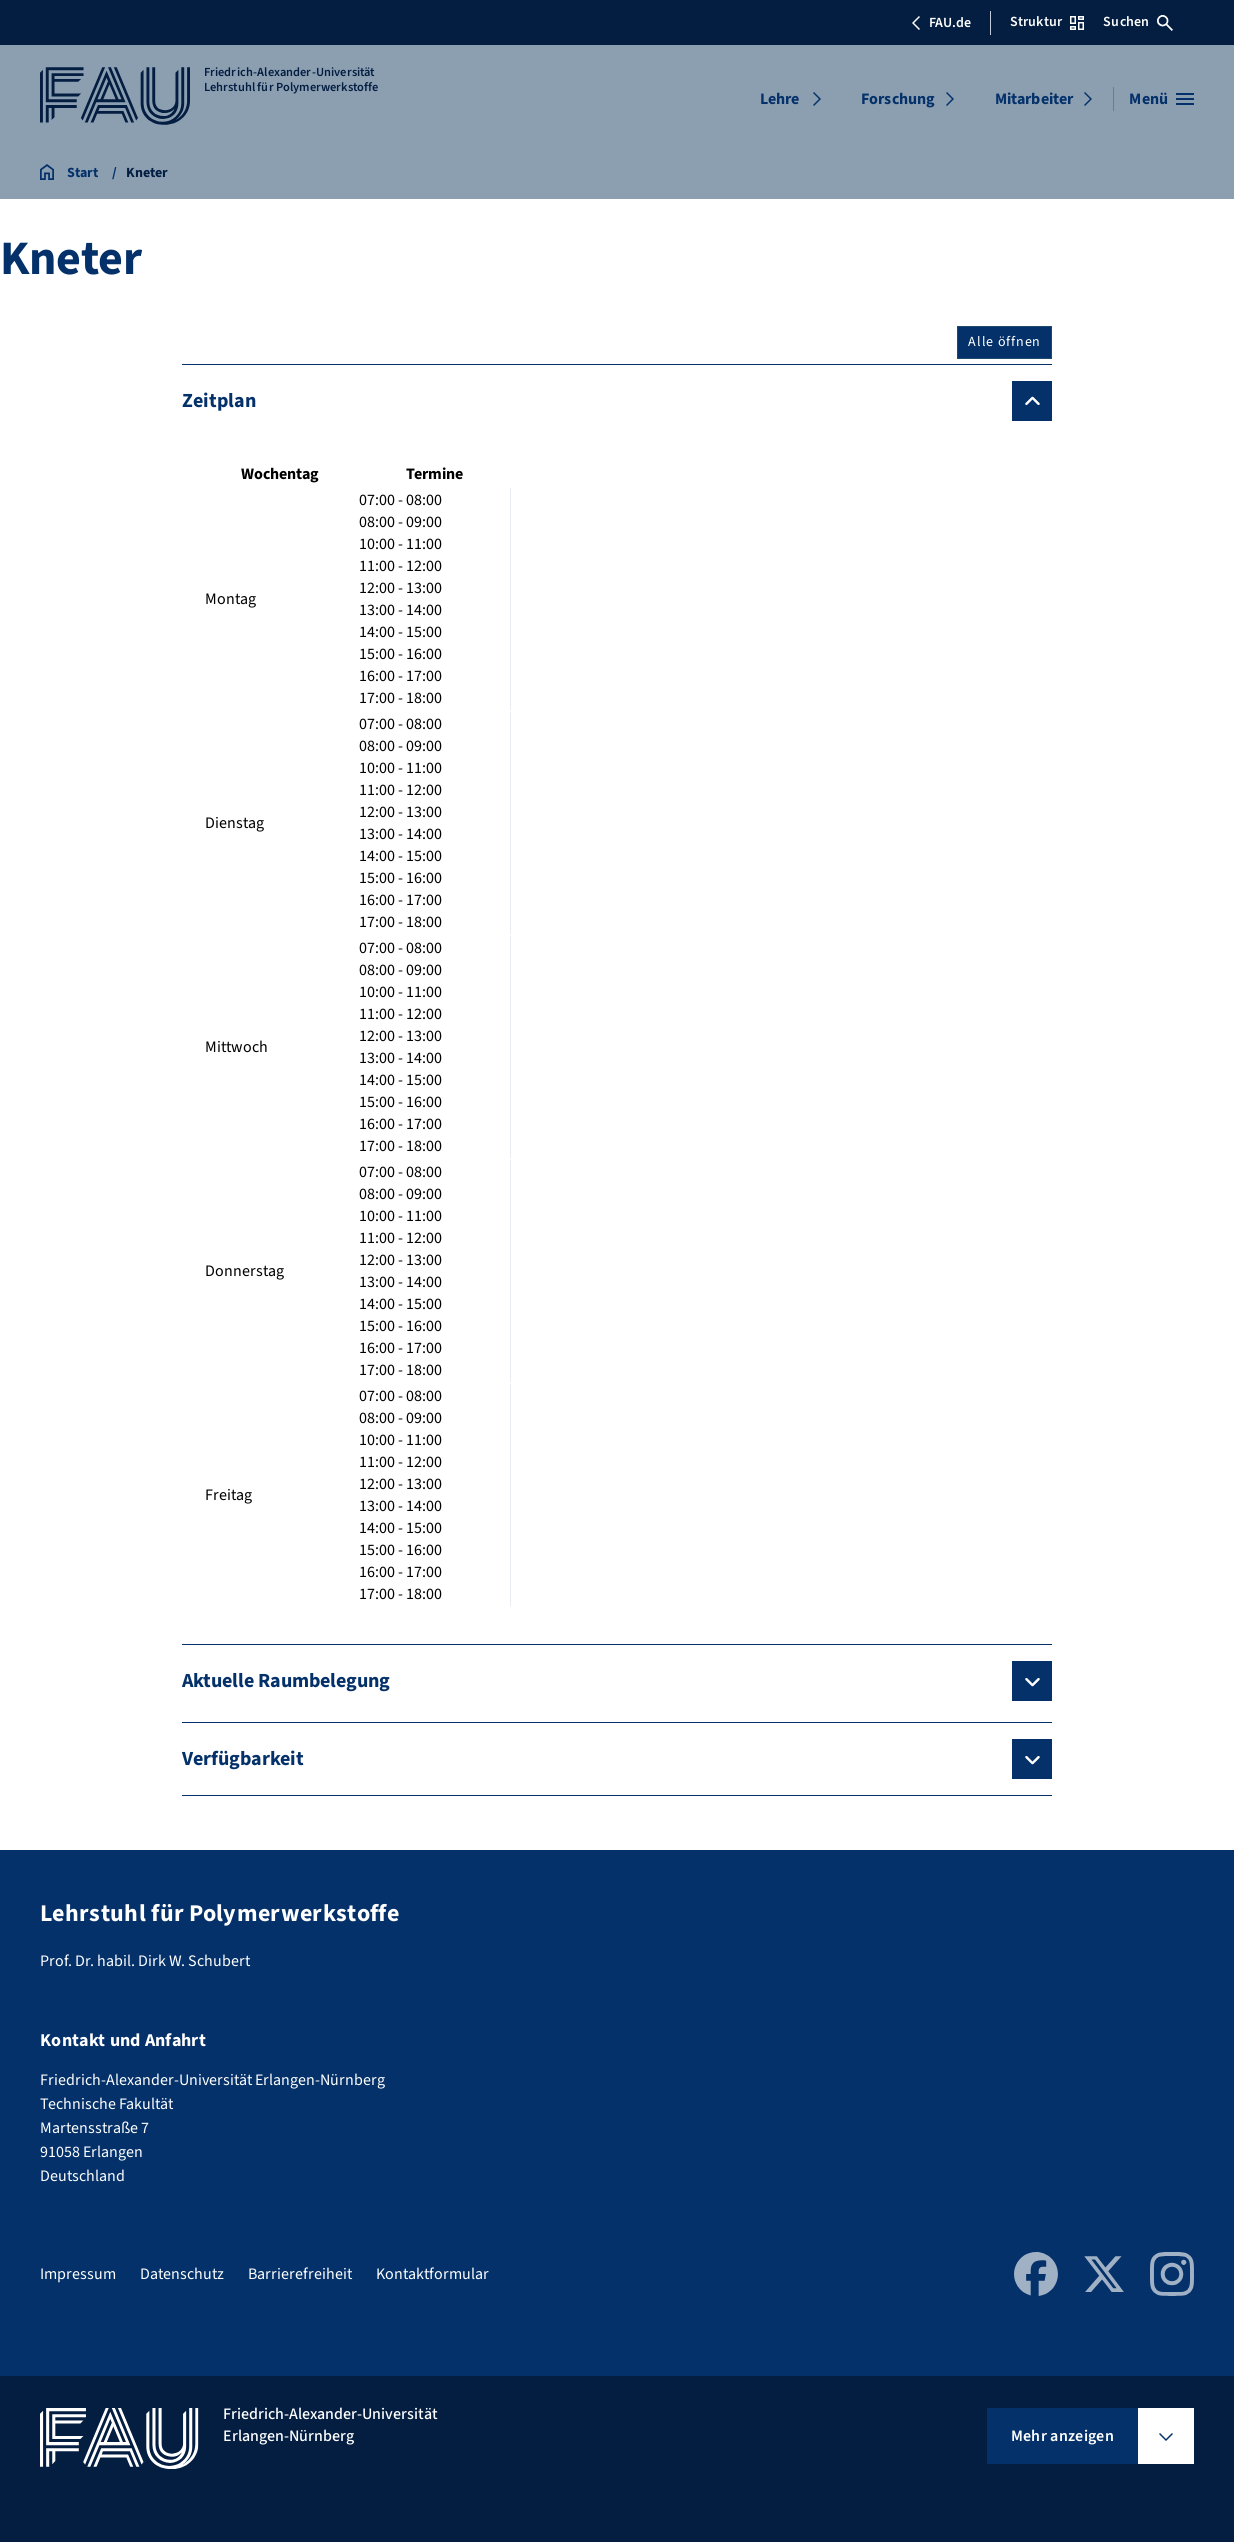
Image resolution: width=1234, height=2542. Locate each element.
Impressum (78, 2274)
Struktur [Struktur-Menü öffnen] (1047, 22)
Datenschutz (182, 2274)
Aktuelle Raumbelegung (286, 1681)
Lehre (780, 99)
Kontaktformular (432, 2274)
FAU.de (941, 23)
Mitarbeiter (1034, 99)
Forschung (898, 99)
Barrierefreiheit (300, 2274)
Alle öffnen (1004, 342)
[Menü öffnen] (1161, 99)
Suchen (1138, 22)
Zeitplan (219, 401)
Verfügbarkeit (243, 1759)
